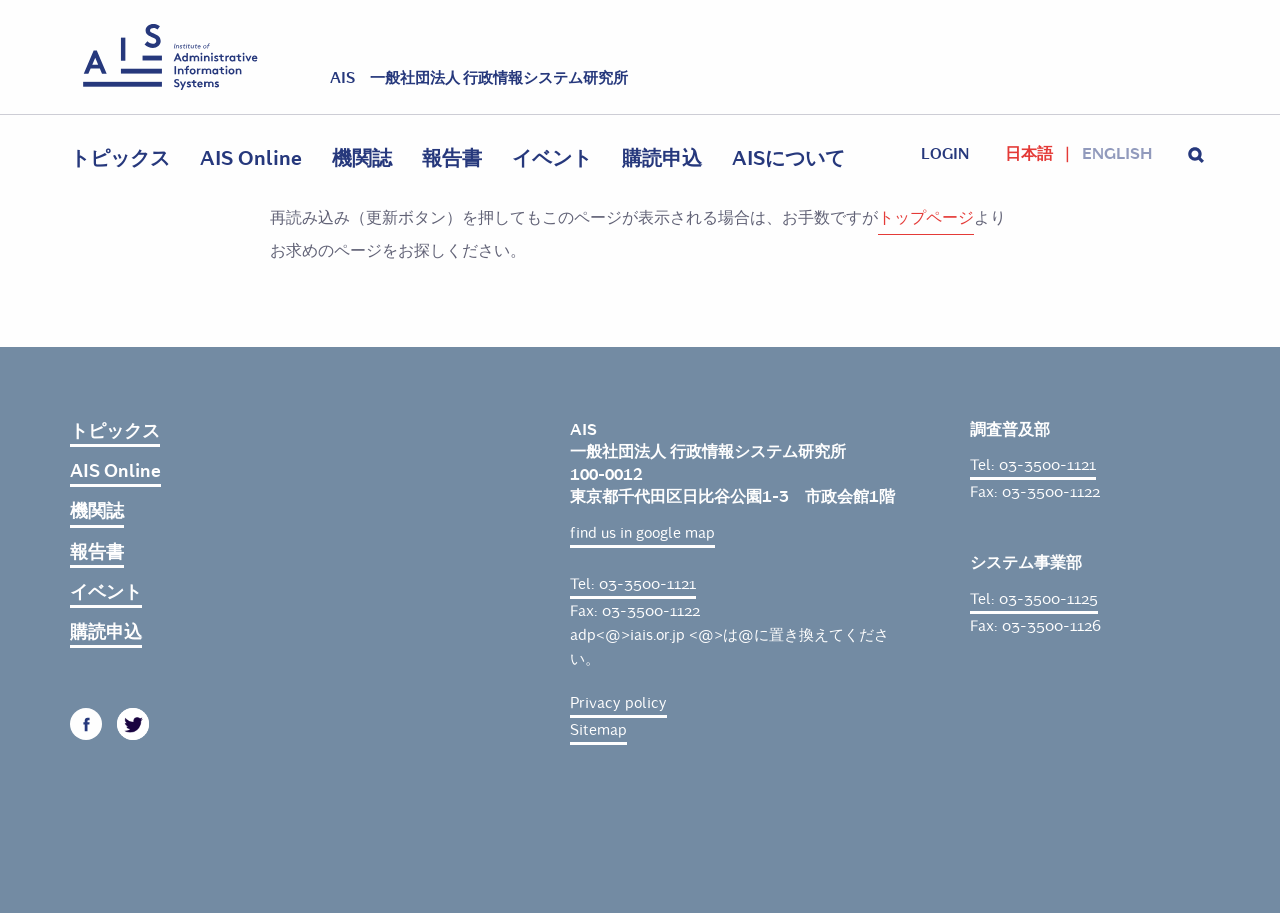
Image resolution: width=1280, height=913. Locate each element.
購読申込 (662, 158)
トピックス (120, 158)
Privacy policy (618, 703)
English (1117, 154)
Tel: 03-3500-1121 (633, 584)
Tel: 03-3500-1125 (1034, 599)
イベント (552, 158)
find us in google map (642, 533)
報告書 (452, 158)
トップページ (926, 217)
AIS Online (251, 158)
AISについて (788, 158)
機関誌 (362, 158)
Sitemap (598, 730)
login (945, 154)
